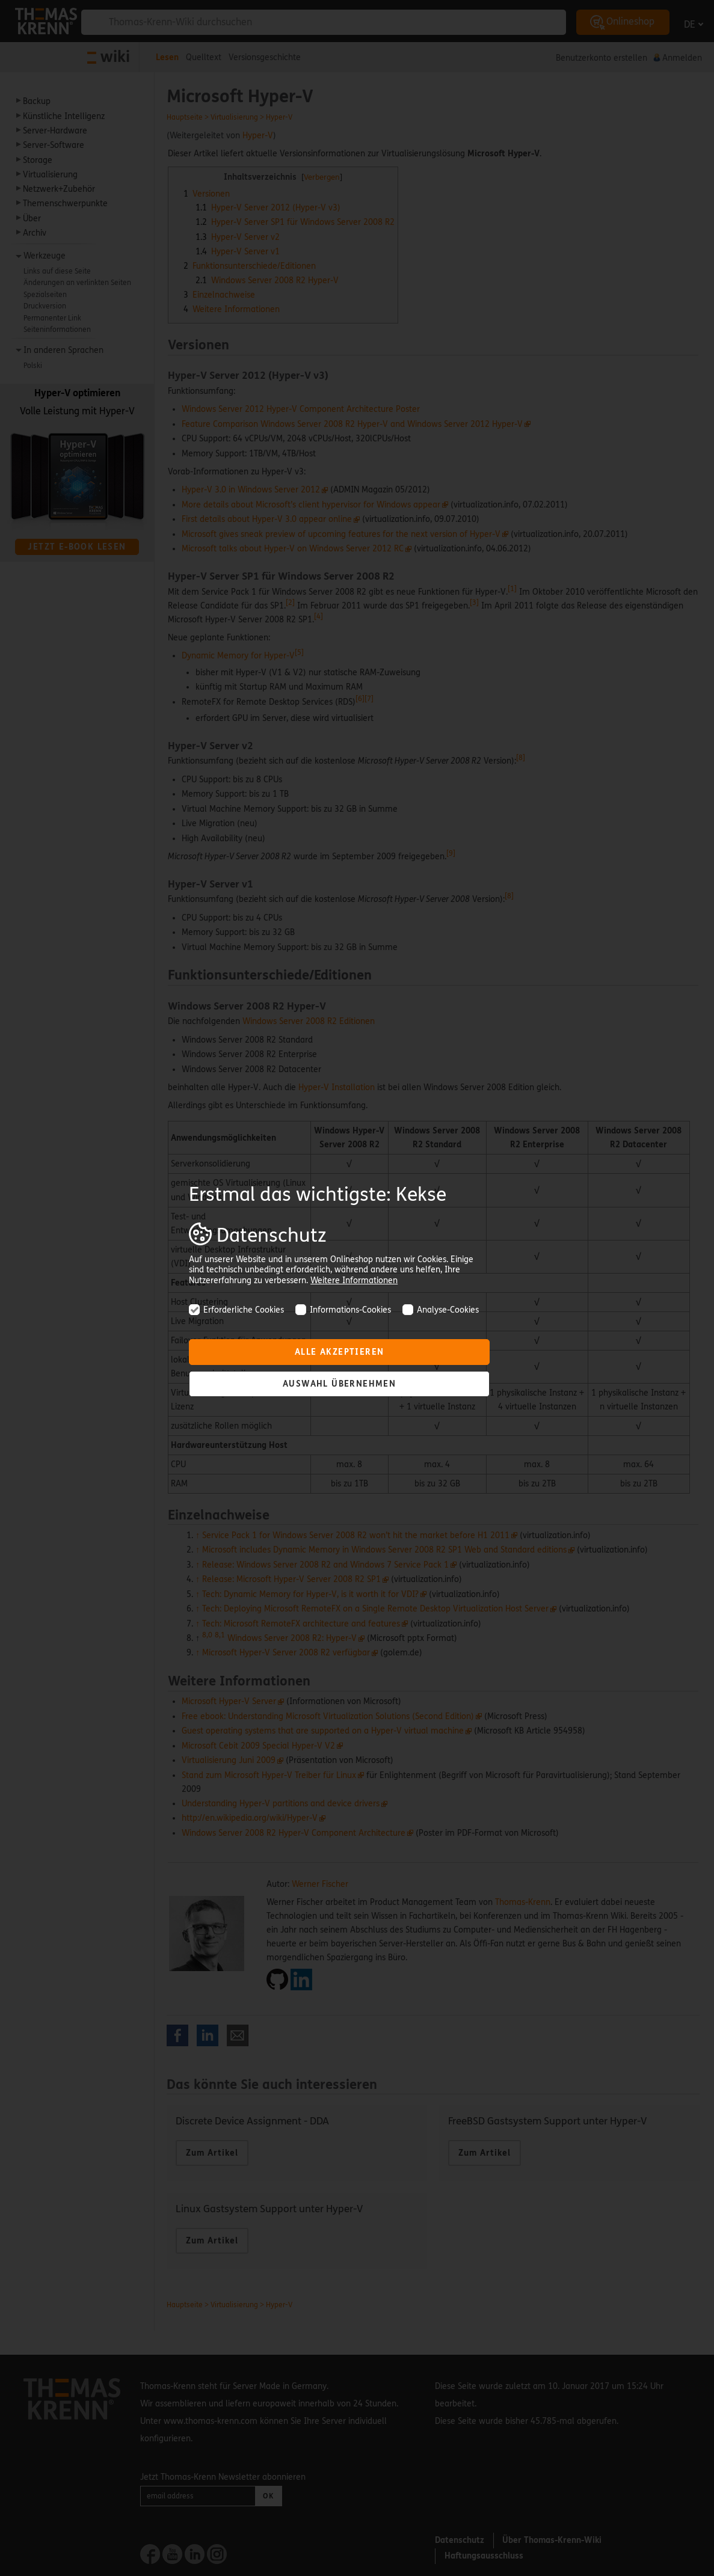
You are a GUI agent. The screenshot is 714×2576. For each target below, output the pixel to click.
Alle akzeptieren (339, 1352)
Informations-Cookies (343, 1310)
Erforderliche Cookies (236, 1310)
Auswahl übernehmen (339, 1384)
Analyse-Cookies (440, 1310)
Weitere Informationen (354, 1280)
